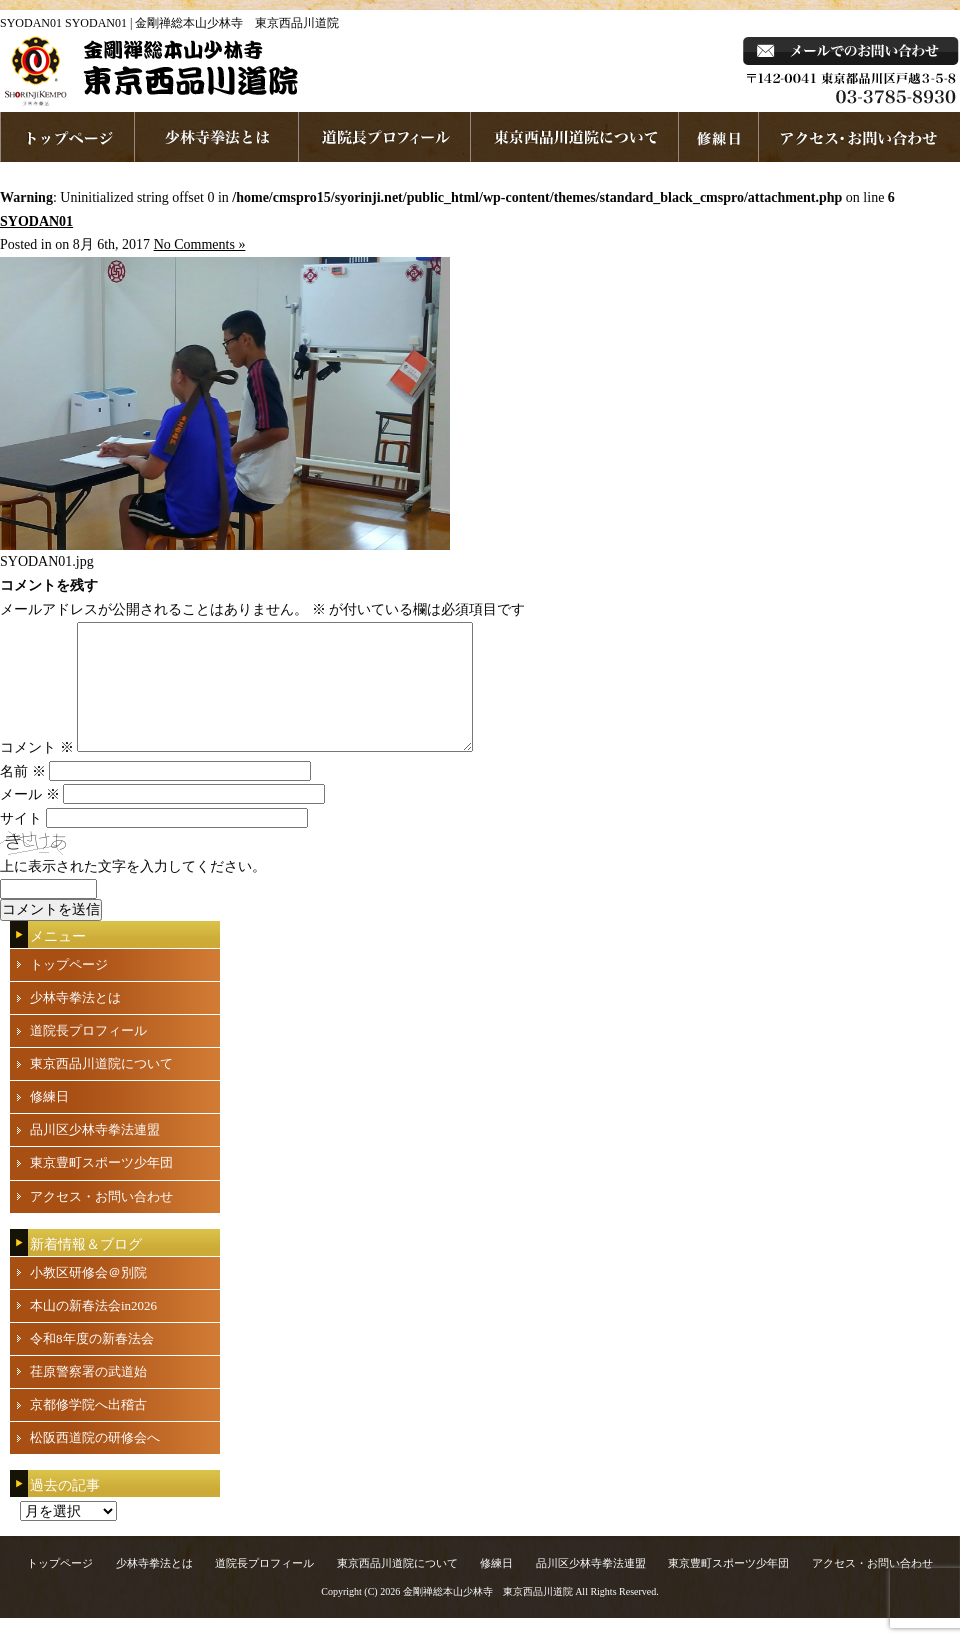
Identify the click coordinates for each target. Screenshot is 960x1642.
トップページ (69, 988)
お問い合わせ (859, 137)
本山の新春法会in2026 (93, 1329)
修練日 (49, 1120)
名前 (23, 795)
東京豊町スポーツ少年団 (101, 1186)
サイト (21, 842)
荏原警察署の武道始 (88, 1395)
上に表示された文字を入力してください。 (133, 890)
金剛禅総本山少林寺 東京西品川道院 (488, 1615)
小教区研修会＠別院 (88, 1296)
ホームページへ (67, 137)
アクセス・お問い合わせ (101, 1220)
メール (30, 818)
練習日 (719, 137)
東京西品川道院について (575, 137)
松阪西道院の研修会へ (95, 1461)
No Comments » (200, 244)
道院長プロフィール (385, 137)
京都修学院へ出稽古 (88, 1428)
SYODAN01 (36, 221)
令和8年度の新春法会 (92, 1362)
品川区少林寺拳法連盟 (95, 1153)
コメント (37, 771)
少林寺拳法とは (217, 137)
